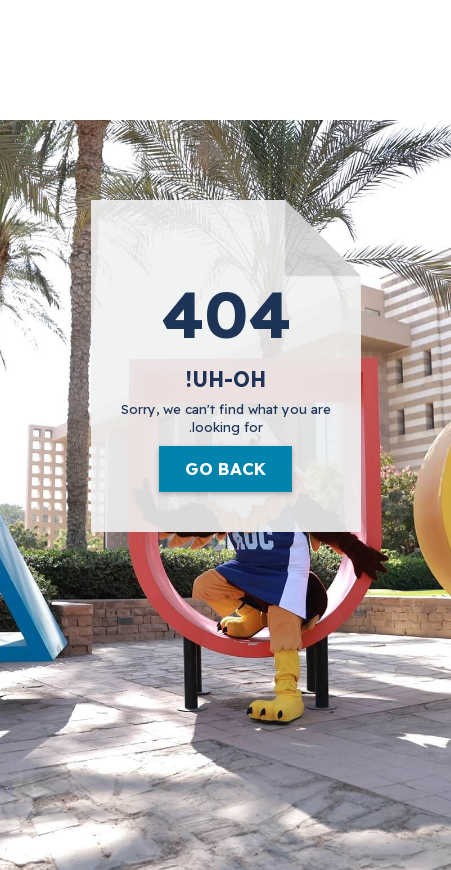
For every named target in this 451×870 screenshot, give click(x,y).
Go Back (225, 468)
